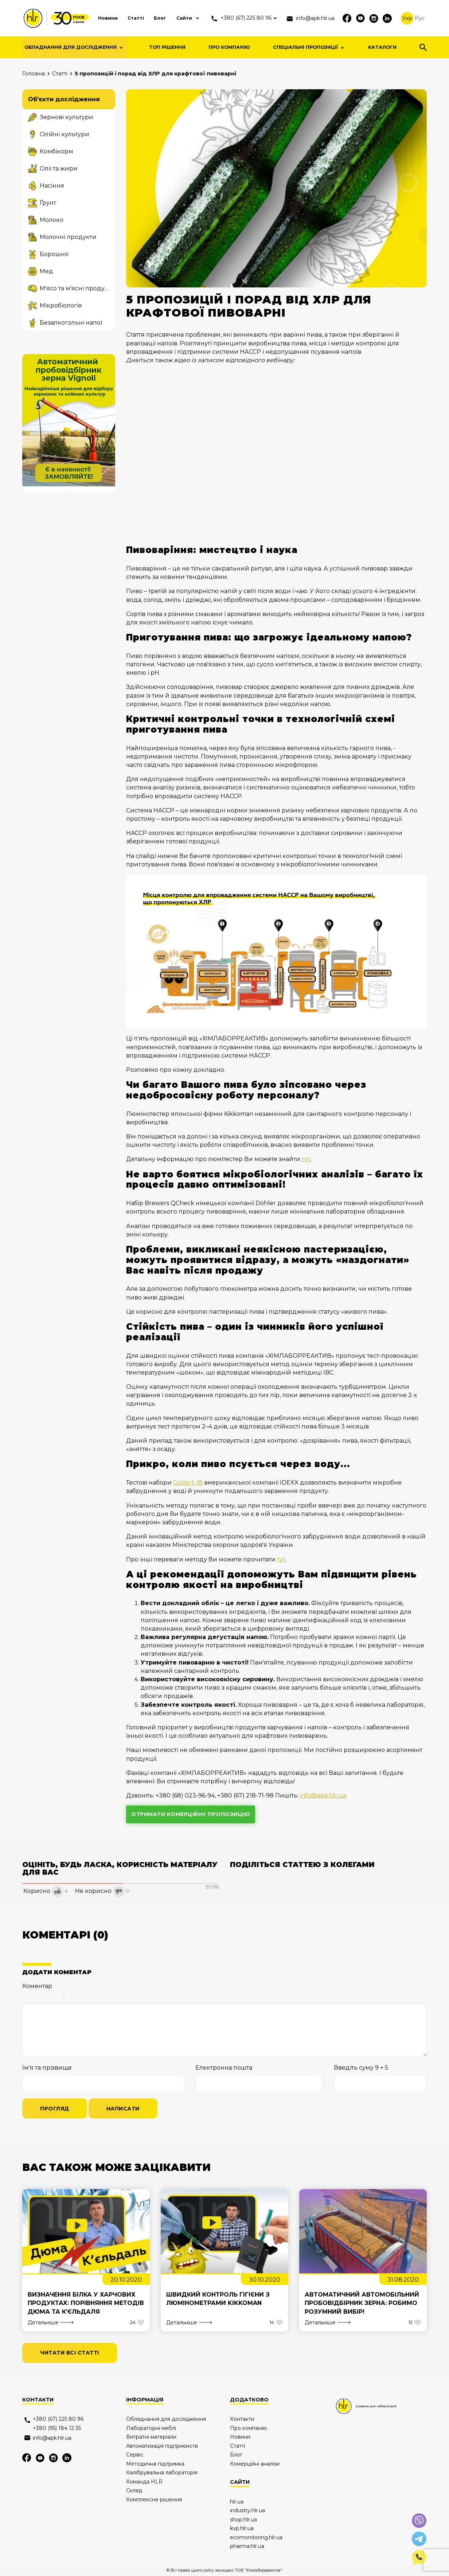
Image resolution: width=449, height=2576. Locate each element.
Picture (101, 1999)
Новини (91, 18)
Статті (121, 18)
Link (91, 1999)
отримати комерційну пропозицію (190, 1814)
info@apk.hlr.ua (323, 1795)
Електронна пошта (223, 2067)
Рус (420, 18)
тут (306, 1159)
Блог (146, 18)
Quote (72, 1999)
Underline (46, 1999)
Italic (36, 1999)
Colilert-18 (188, 1482)
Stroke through (55, 1999)
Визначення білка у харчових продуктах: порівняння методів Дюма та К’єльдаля (82, 2304)
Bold (27, 1999)
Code (82, 1999)
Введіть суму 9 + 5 (361, 2067)
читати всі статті (69, 2353)
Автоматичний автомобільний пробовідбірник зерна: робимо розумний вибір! (362, 2304)
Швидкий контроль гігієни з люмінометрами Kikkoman (218, 2299)
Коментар (37, 1986)
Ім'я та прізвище (47, 2067)
